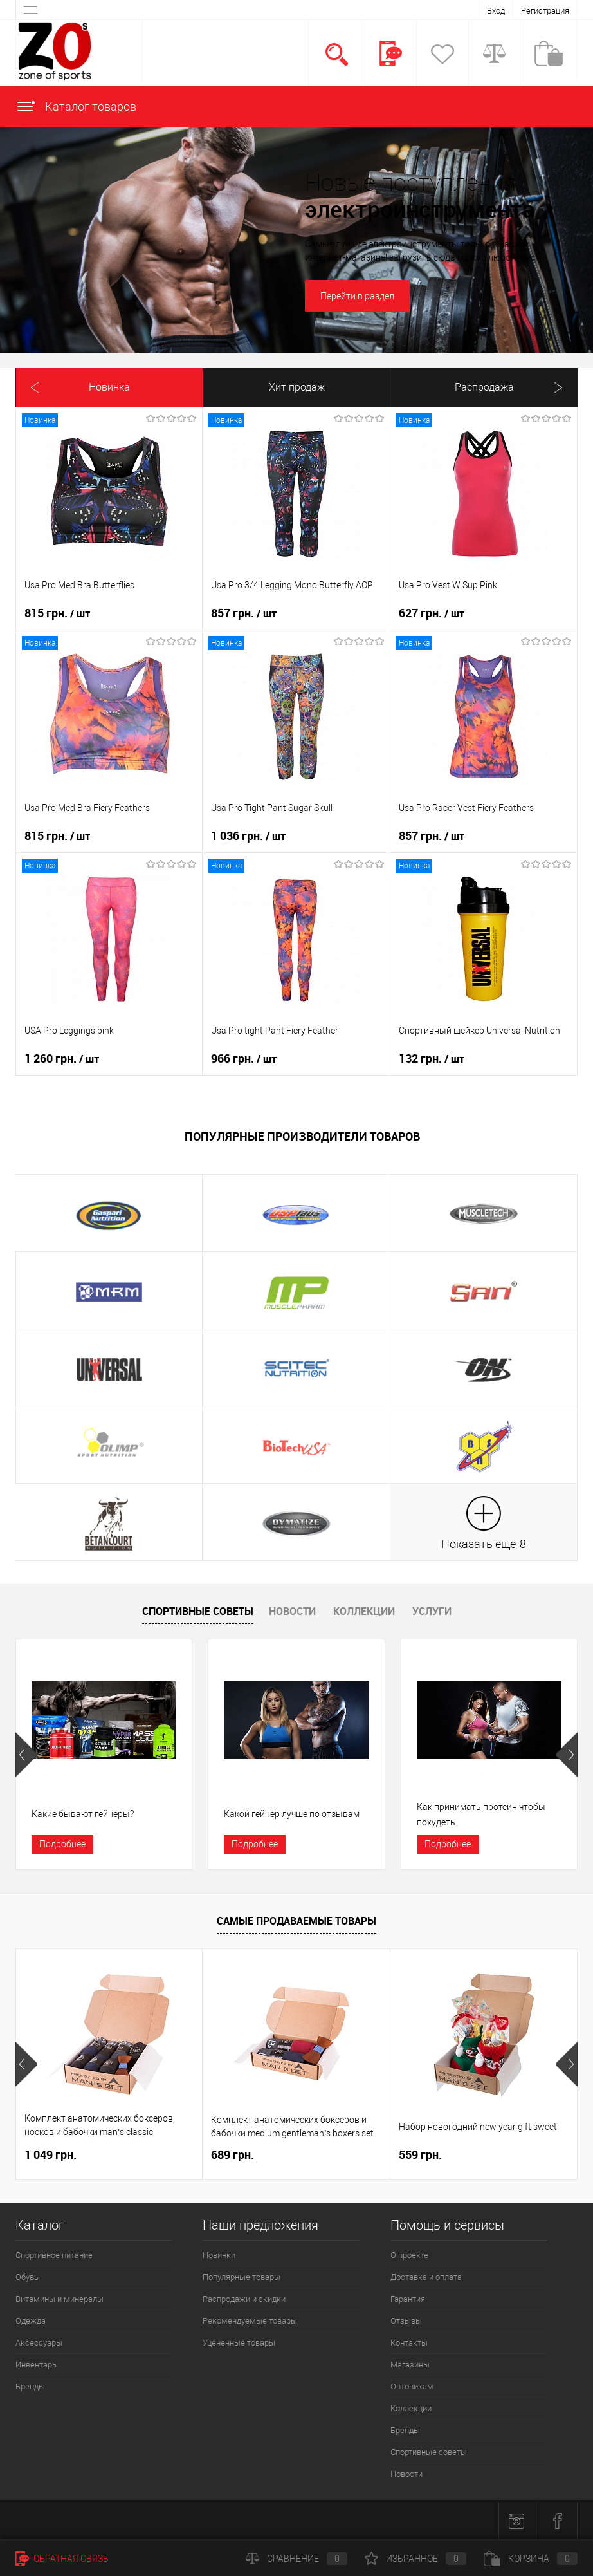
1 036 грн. (248, 836)
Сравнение (296, 2558)
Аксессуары (38, 2342)
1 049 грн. (50, 2154)
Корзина (531, 2558)
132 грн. (431, 1059)
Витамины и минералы (59, 2299)
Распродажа (484, 387)
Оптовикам (411, 2386)
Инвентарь (36, 2364)
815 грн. (57, 613)
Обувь (27, 2277)
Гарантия (407, 2299)
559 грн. (420, 2154)
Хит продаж (297, 387)
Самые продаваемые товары (296, 1921)
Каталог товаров (75, 106)
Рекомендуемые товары (250, 2321)
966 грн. (244, 1059)
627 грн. (431, 613)
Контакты (409, 2342)
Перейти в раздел (357, 296)
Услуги (432, 1611)
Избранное (415, 2558)
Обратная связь (62, 2558)
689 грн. (232, 2154)
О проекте (409, 2255)
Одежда (30, 2321)
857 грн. (244, 613)
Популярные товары (241, 2277)
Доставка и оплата (426, 2277)
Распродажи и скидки (244, 2299)
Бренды (30, 2386)
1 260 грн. (61, 1059)
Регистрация (545, 10)
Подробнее (62, 1844)
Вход (496, 10)
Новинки (219, 2255)
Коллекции (364, 1611)
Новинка (109, 387)
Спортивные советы (197, 1611)
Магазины (410, 2364)
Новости (292, 1611)
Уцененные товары (239, 2342)
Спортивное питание (54, 2255)
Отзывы (406, 2321)
